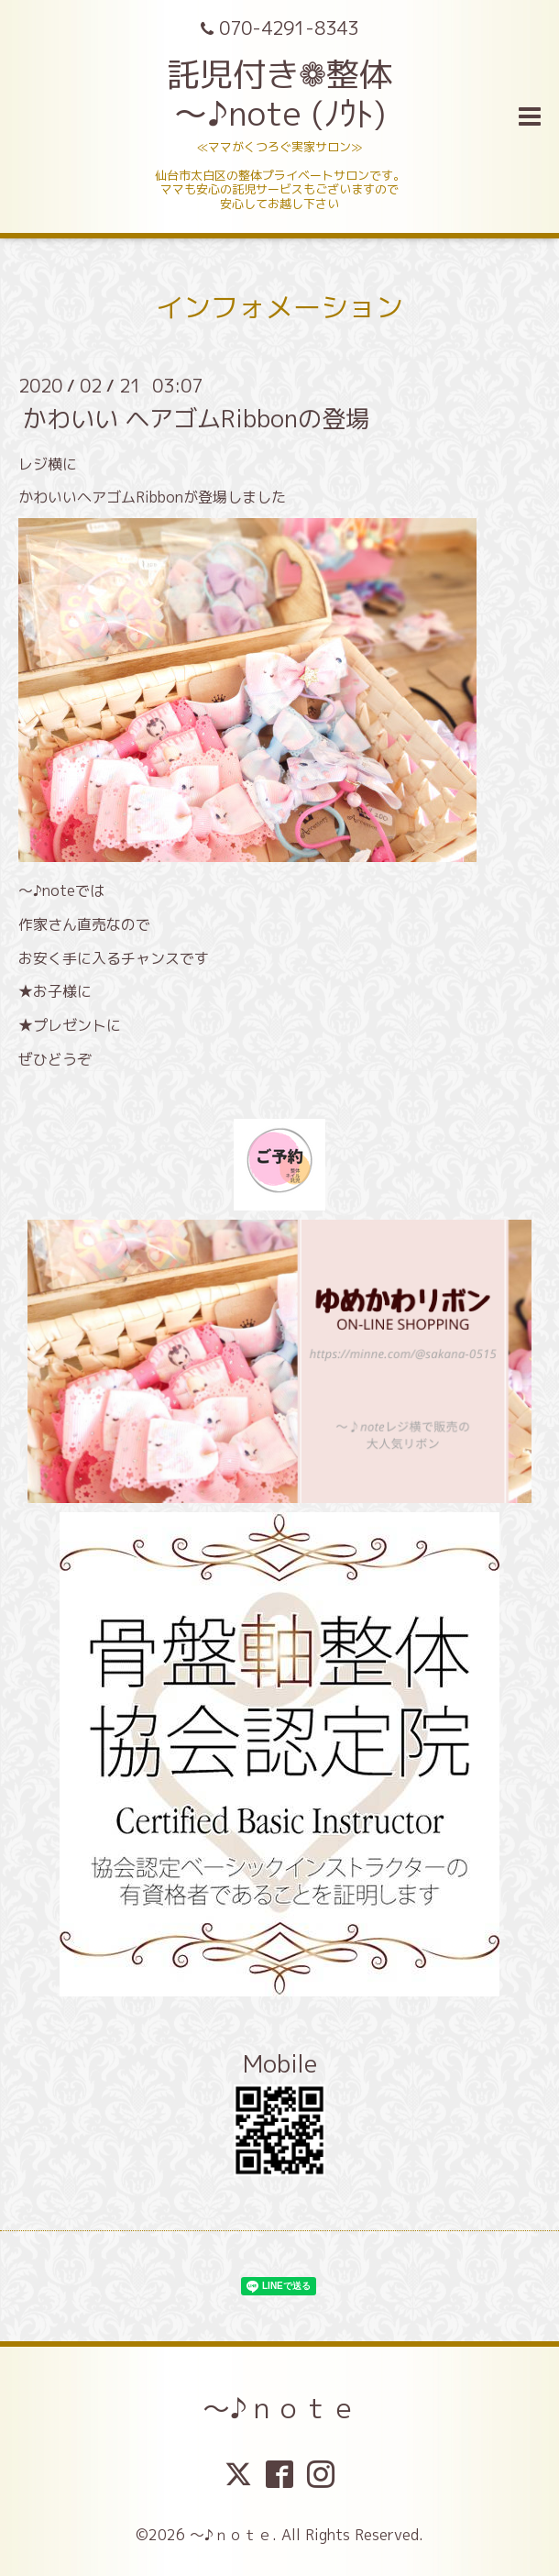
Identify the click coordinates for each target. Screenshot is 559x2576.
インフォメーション (279, 307)
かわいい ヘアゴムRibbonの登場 (196, 417)
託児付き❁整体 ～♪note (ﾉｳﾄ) (279, 93)
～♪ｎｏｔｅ (280, 2408)
